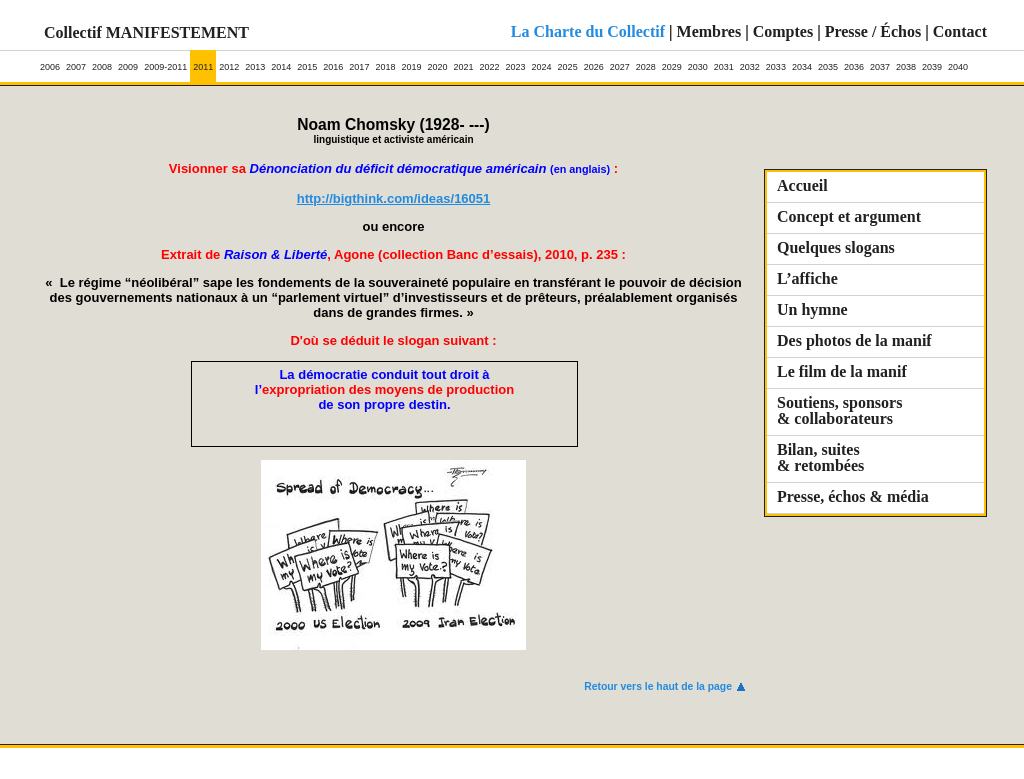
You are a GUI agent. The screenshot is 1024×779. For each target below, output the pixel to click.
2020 (437, 61)
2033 (776, 61)
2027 (620, 61)
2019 (411, 61)
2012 (229, 61)
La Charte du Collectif (588, 31)
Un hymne (812, 309)
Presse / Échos (873, 31)
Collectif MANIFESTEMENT (146, 32)
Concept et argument (849, 216)
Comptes (783, 31)
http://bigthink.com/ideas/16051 (394, 198)
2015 (307, 61)
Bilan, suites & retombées (820, 457)
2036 (854, 61)
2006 (50, 61)
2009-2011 (165, 61)
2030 (698, 61)
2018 (385, 61)
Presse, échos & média (853, 496)
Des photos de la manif (854, 340)
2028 (646, 61)
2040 (958, 61)
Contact (960, 31)
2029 (672, 61)
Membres (709, 31)
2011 (203, 61)
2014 (281, 61)
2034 (802, 61)
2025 (568, 61)
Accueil (802, 185)
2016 (333, 61)
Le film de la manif (842, 371)
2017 (359, 61)
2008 (102, 61)
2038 (906, 61)
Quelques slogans (836, 247)
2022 (490, 61)
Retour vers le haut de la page (658, 686)
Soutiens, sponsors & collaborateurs (839, 410)
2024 (542, 61)
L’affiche (807, 278)
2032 (750, 61)
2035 (828, 61)
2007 (76, 61)
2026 (594, 61)
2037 (880, 61)
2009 (128, 61)
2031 (724, 61)
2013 (255, 61)
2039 (932, 61)
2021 (463, 61)
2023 (516, 61)
